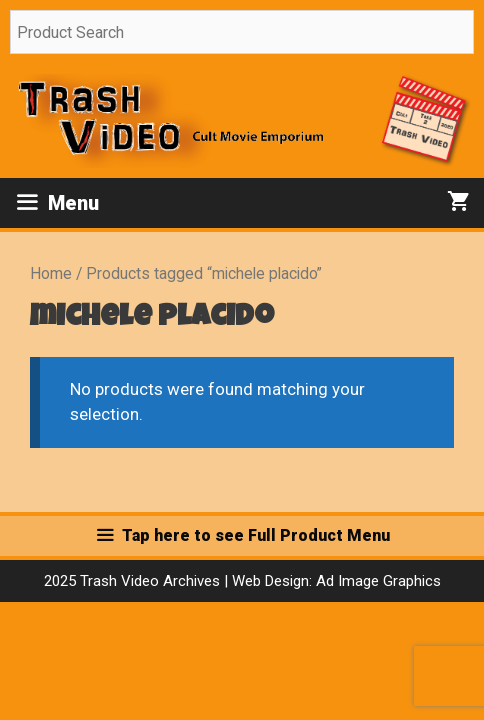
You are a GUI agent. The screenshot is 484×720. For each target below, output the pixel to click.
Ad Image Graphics (376, 581)
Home (51, 273)
